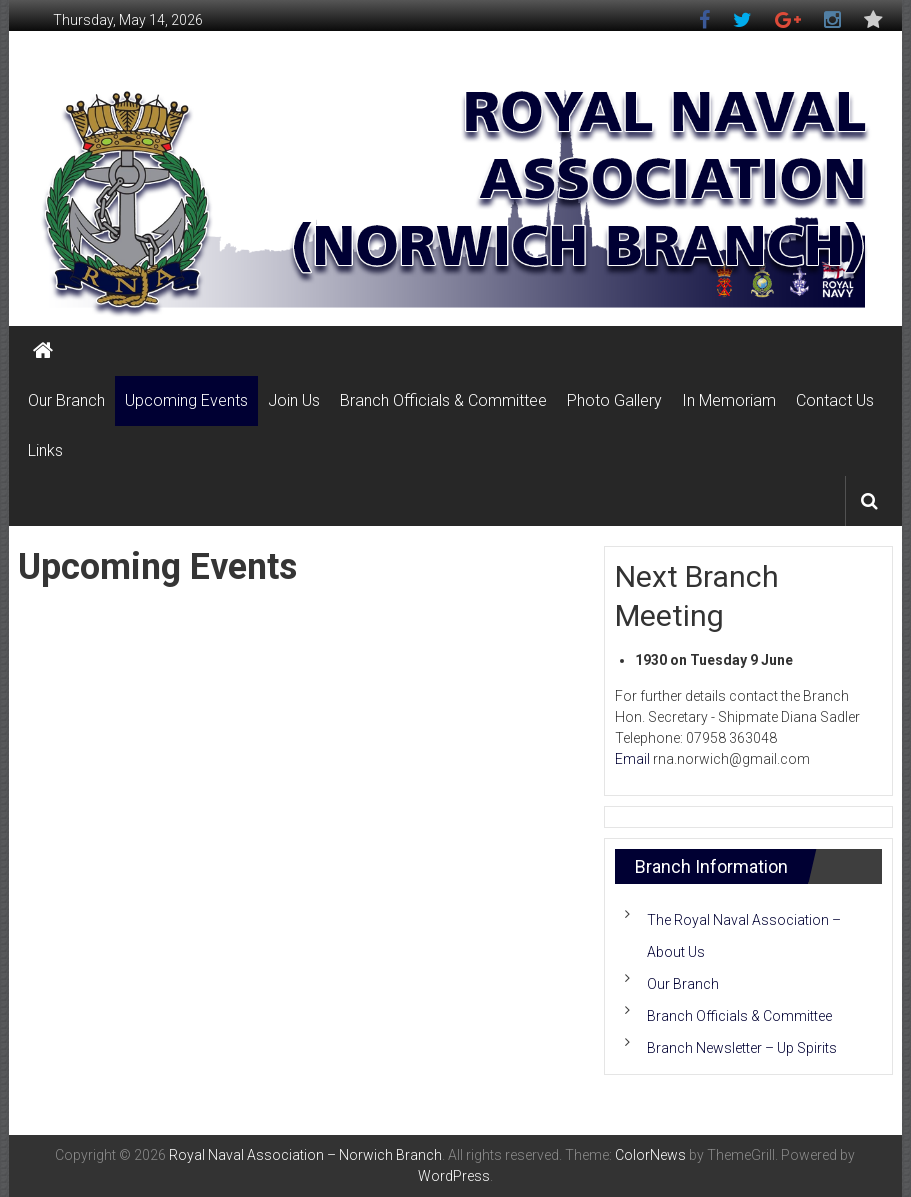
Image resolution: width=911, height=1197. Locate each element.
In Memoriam (729, 400)
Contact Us (835, 400)
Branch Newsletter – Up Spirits (742, 1048)
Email (632, 759)
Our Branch (66, 400)
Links (45, 450)
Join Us (294, 400)
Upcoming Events (186, 400)
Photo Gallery (614, 400)
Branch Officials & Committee (443, 400)
